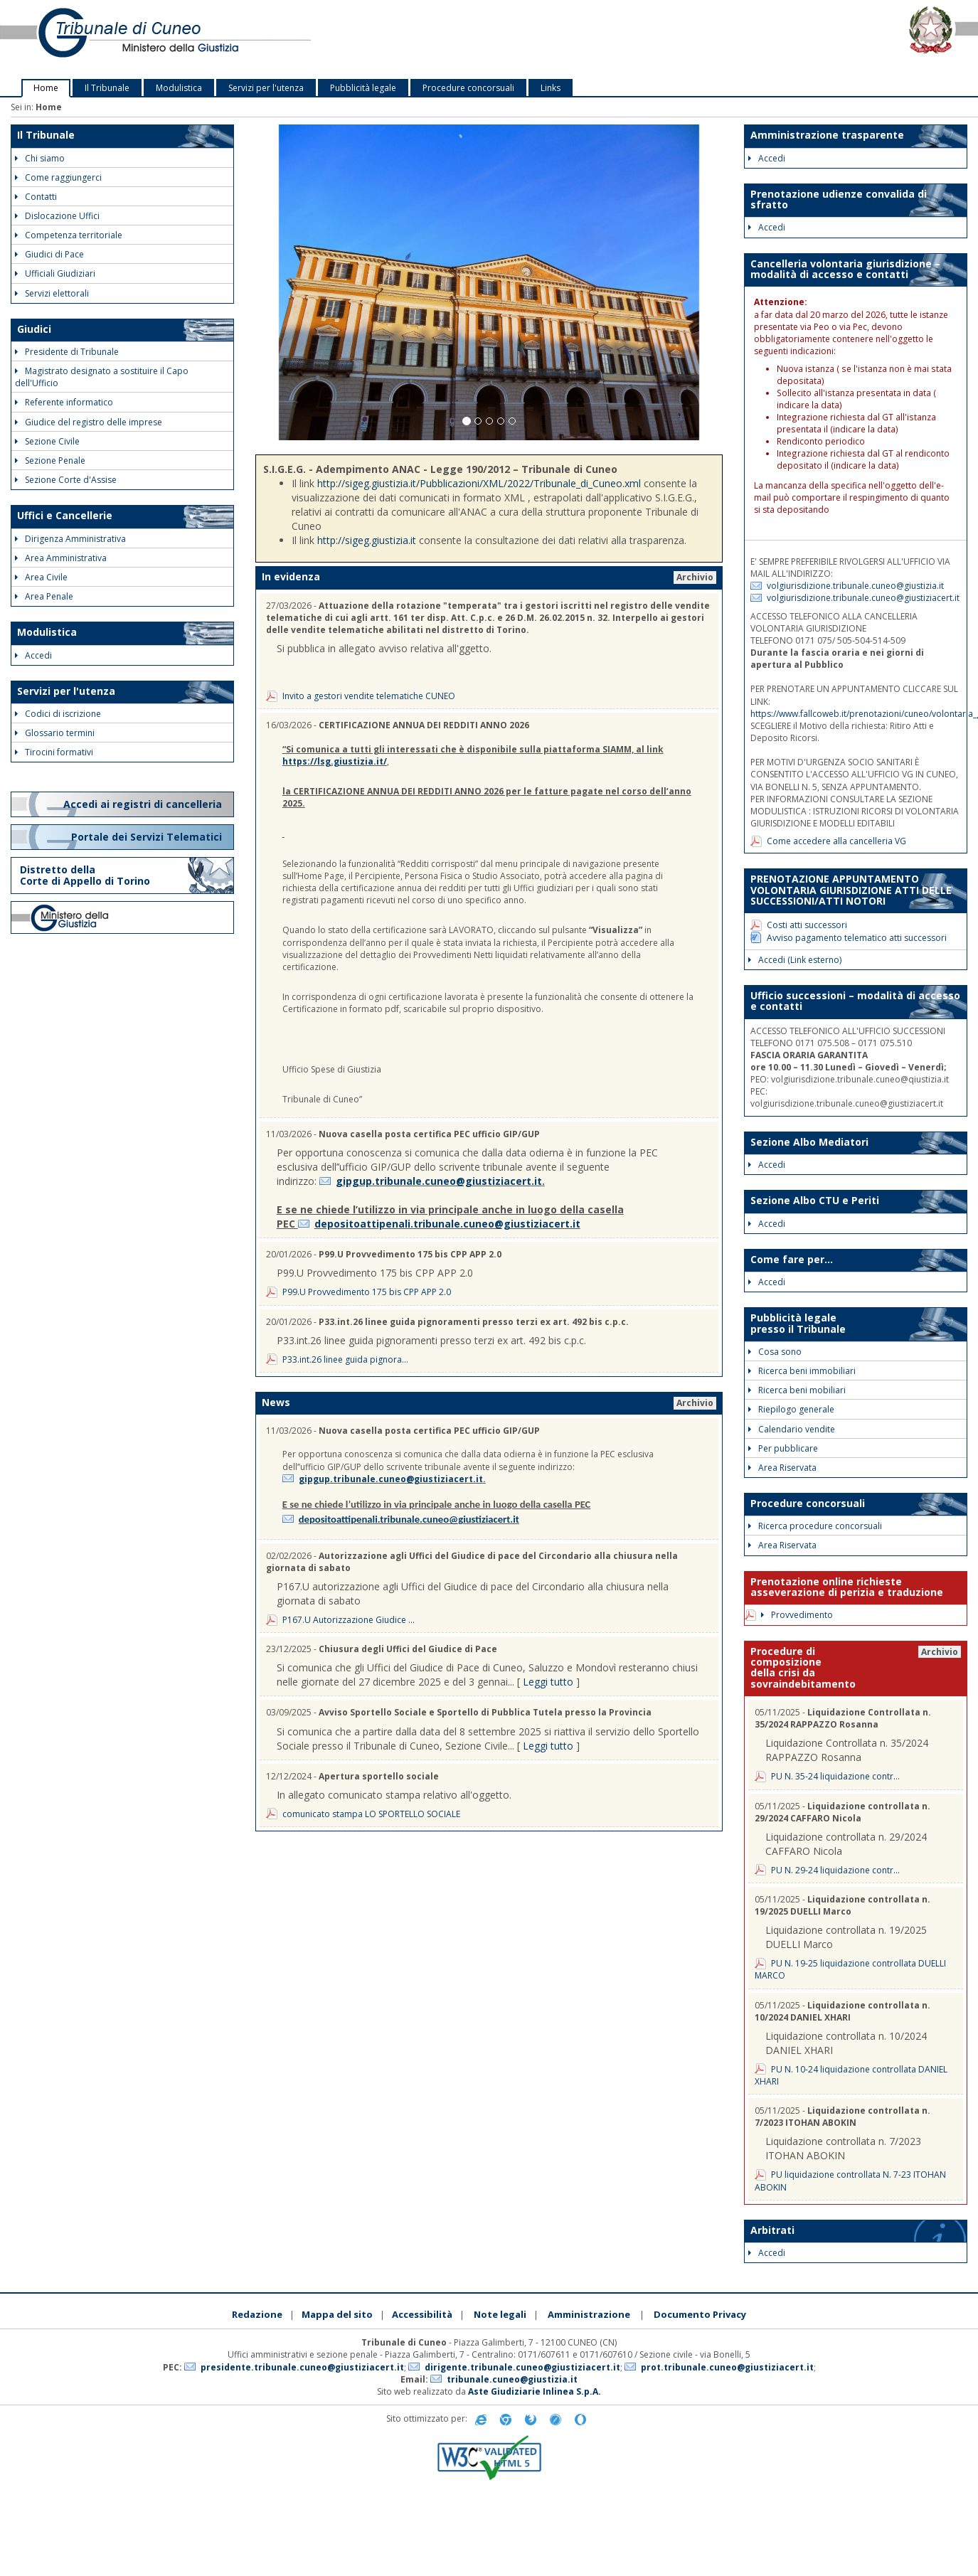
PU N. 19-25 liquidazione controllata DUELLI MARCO (850, 1969)
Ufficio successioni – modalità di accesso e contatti (855, 1001)
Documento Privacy (700, 2314)
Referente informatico (64, 402)
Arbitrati (772, 2230)
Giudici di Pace (49, 254)
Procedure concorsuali (468, 88)
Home (45, 88)
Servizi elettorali (52, 293)
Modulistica (179, 88)
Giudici (34, 329)
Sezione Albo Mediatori (809, 1142)
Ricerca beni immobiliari (802, 1371)
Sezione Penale (50, 460)
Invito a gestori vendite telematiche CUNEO (368, 696)
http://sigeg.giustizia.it (366, 540)
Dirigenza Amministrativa (70, 539)
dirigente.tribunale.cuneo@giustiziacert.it (522, 2367)
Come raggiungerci (58, 177)
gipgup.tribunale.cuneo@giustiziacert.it (439, 1181)
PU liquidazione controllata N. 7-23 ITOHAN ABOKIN (850, 2180)
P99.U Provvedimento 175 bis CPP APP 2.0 (366, 1292)
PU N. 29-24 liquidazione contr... (835, 1870)
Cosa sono (775, 1352)
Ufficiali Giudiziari (55, 273)
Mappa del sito (337, 2314)
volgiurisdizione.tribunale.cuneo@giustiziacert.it (863, 598)
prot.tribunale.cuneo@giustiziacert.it (727, 2367)
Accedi (33, 655)
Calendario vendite (791, 1429)
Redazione (257, 2314)
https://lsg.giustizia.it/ (334, 761)
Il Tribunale (107, 88)
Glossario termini (55, 733)
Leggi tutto (548, 1681)
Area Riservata (782, 1468)
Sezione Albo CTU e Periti (814, 1200)
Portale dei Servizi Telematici (148, 836)
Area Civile (41, 577)
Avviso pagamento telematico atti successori (857, 938)
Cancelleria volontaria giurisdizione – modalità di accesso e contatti (845, 269)
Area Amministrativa (61, 558)
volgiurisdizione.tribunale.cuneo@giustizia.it (855, 586)
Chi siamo (40, 158)
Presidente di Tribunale (67, 352)
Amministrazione (589, 2314)
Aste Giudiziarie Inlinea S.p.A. (534, 2391)
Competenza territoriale (68, 235)
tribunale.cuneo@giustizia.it (512, 2379)
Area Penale (44, 596)
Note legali (500, 2314)
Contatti (36, 197)
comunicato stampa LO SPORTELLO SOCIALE (371, 1814)
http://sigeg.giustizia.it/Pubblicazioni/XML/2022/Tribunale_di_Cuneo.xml (479, 483)
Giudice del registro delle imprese (88, 422)
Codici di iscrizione (58, 714)
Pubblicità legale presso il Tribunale (798, 1323)
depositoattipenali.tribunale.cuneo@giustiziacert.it (447, 1223)
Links (550, 88)
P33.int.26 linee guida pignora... (345, 1359)
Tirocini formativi (54, 752)
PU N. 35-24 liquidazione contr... (835, 1776)
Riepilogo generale (791, 1409)
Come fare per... (791, 1259)
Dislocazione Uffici (57, 216)
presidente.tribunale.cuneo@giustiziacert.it (302, 2367)
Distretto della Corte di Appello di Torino (85, 875)
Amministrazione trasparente (827, 135)
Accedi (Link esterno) (794, 960)
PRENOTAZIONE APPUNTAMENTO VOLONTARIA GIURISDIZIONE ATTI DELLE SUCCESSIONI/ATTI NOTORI (851, 890)
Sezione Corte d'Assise (66, 480)
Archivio (694, 577)
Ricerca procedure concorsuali (815, 1526)
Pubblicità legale (363, 88)
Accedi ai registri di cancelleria (144, 804)
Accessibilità (422, 2314)
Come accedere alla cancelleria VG (836, 841)
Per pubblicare (783, 1448)
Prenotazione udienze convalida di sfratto (838, 199)
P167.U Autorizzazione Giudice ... (348, 1620)
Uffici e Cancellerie (64, 515)
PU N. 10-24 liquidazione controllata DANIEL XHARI (851, 2075)
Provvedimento (797, 1615)
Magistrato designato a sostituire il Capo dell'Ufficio (101, 377)
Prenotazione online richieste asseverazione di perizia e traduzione (846, 1587)
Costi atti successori (807, 925)
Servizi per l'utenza (266, 88)
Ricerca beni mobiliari (797, 1390)
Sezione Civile (47, 441)
